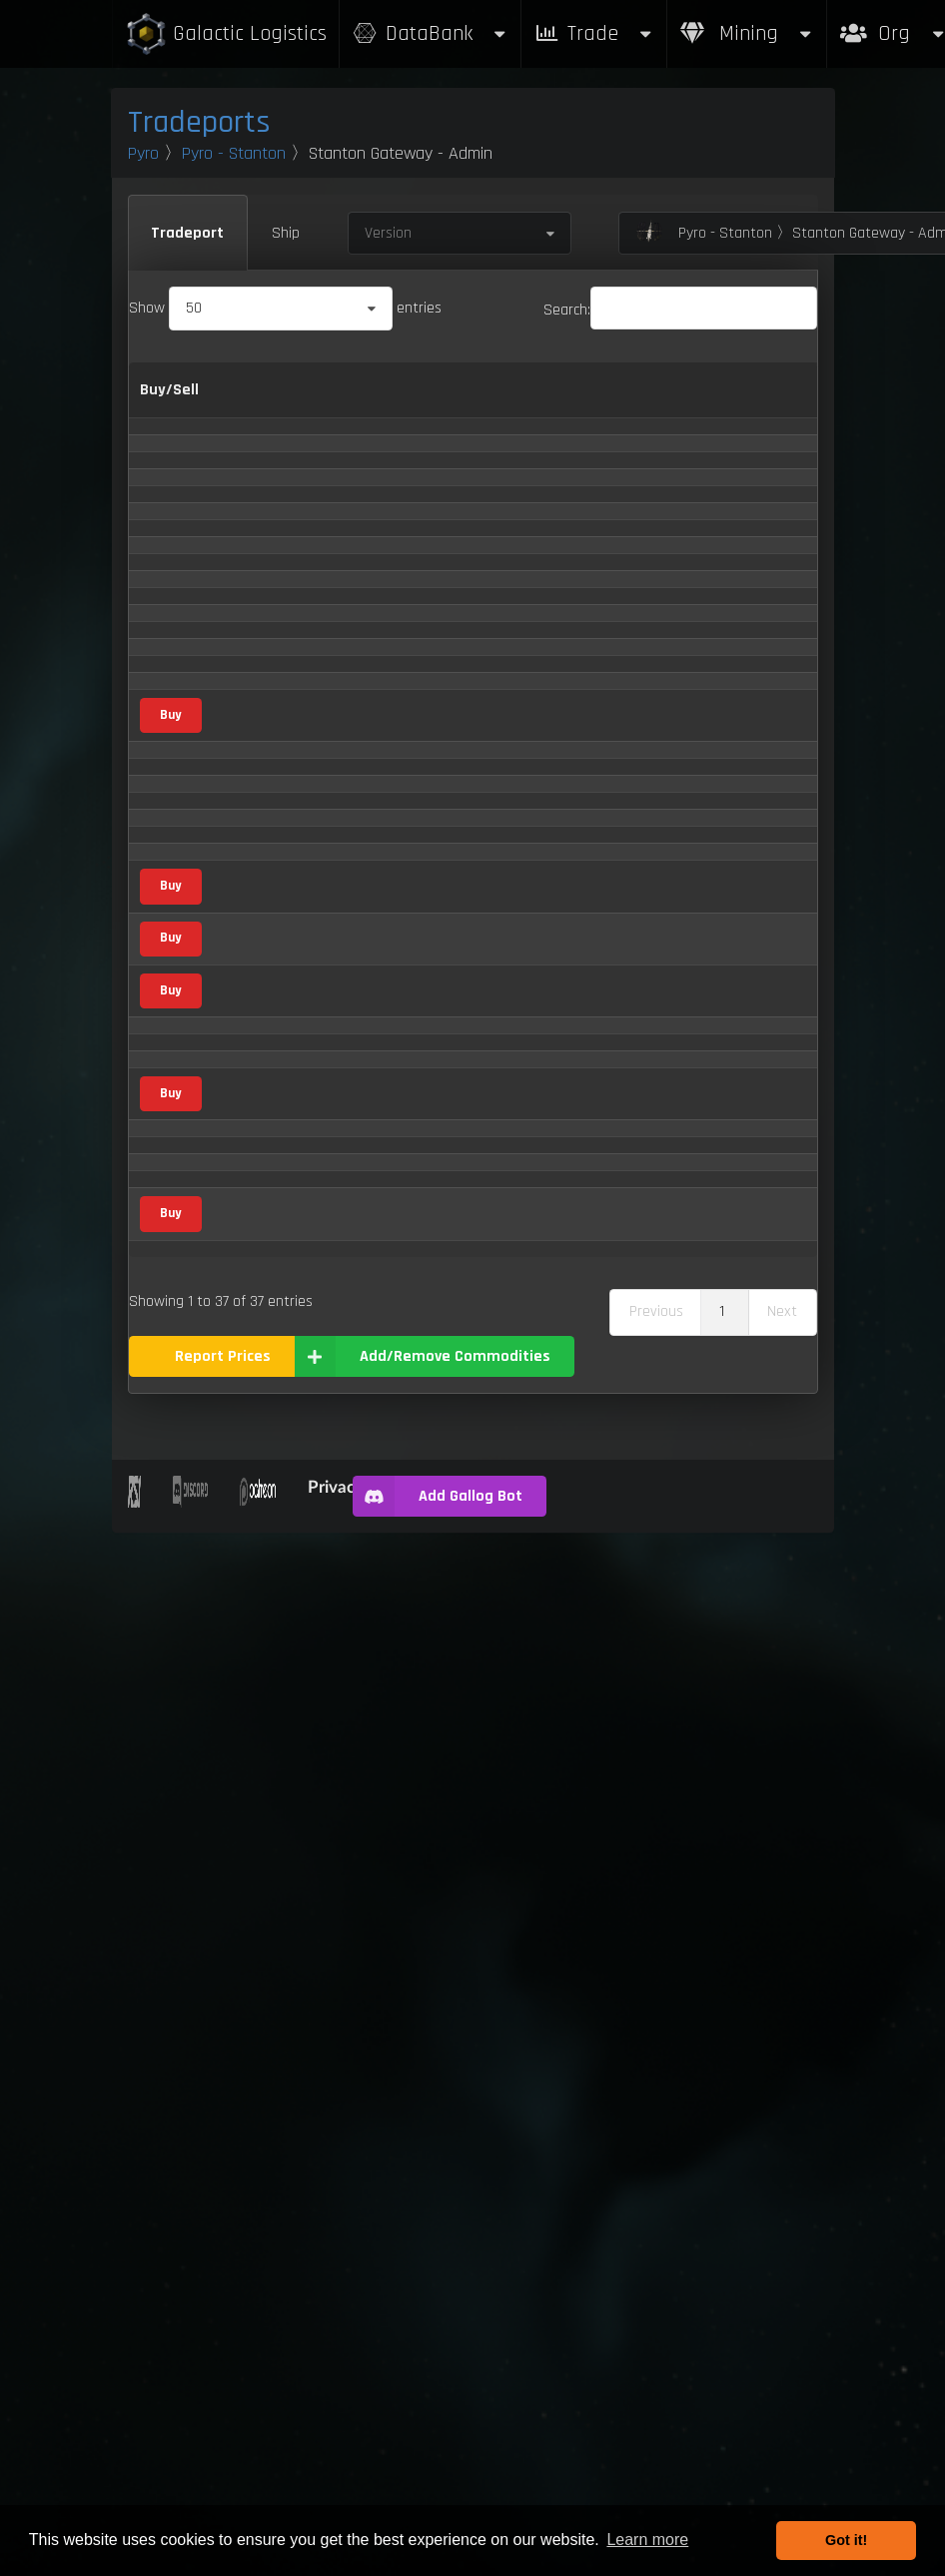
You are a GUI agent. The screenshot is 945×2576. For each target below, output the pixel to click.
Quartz (250, 1824)
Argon (248, 727)
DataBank (430, 33)
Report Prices (223, 2399)
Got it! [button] (846, 2540)
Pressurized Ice (276, 1722)
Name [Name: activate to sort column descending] (249, 401)
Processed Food (279, 1774)
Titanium (257, 2131)
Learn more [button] (647, 2539)
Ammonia (260, 680)
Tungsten (259, 2178)
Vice (402, 588)
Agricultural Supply (405, 524)
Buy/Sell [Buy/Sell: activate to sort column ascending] (169, 401)
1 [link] (721, 2354)
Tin (238, 2084)
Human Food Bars (285, 1215)
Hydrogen (259, 1264)
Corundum (262, 1028)
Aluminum (261, 633)
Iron (241, 1313)
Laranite (255, 1360)
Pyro (143, 153)
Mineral (413, 774)
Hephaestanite (276, 1168)
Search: (680, 310)
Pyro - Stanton (234, 153)
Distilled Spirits (276, 1074)
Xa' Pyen (256, 2276)
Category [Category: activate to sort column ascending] (400, 401)
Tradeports (199, 122)
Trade (594, 33)
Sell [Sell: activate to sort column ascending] (569, 401)
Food (405, 1216)
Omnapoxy (263, 1614)
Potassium (263, 1670)
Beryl (244, 773)
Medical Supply (409, 1411)
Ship (286, 233)
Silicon (249, 1988)
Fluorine (254, 1121)
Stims (248, 2038)
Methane (257, 1514)
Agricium (256, 466)
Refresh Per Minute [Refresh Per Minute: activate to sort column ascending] (654, 402)
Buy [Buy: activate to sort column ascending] (520, 401)
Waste (250, 2227)
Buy (170, 1264)
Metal (408, 467)
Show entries (285, 308)
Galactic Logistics (226, 34)
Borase (251, 820)
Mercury (254, 1467)
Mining (747, 33)
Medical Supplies (281, 1414)
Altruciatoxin (269, 587)
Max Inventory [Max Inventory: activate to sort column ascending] (759, 402)
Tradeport (187, 233)
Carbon (252, 867)
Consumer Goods (416, 922)
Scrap (247, 1939)
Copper (252, 981)
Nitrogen (256, 1561)
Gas (398, 681)
